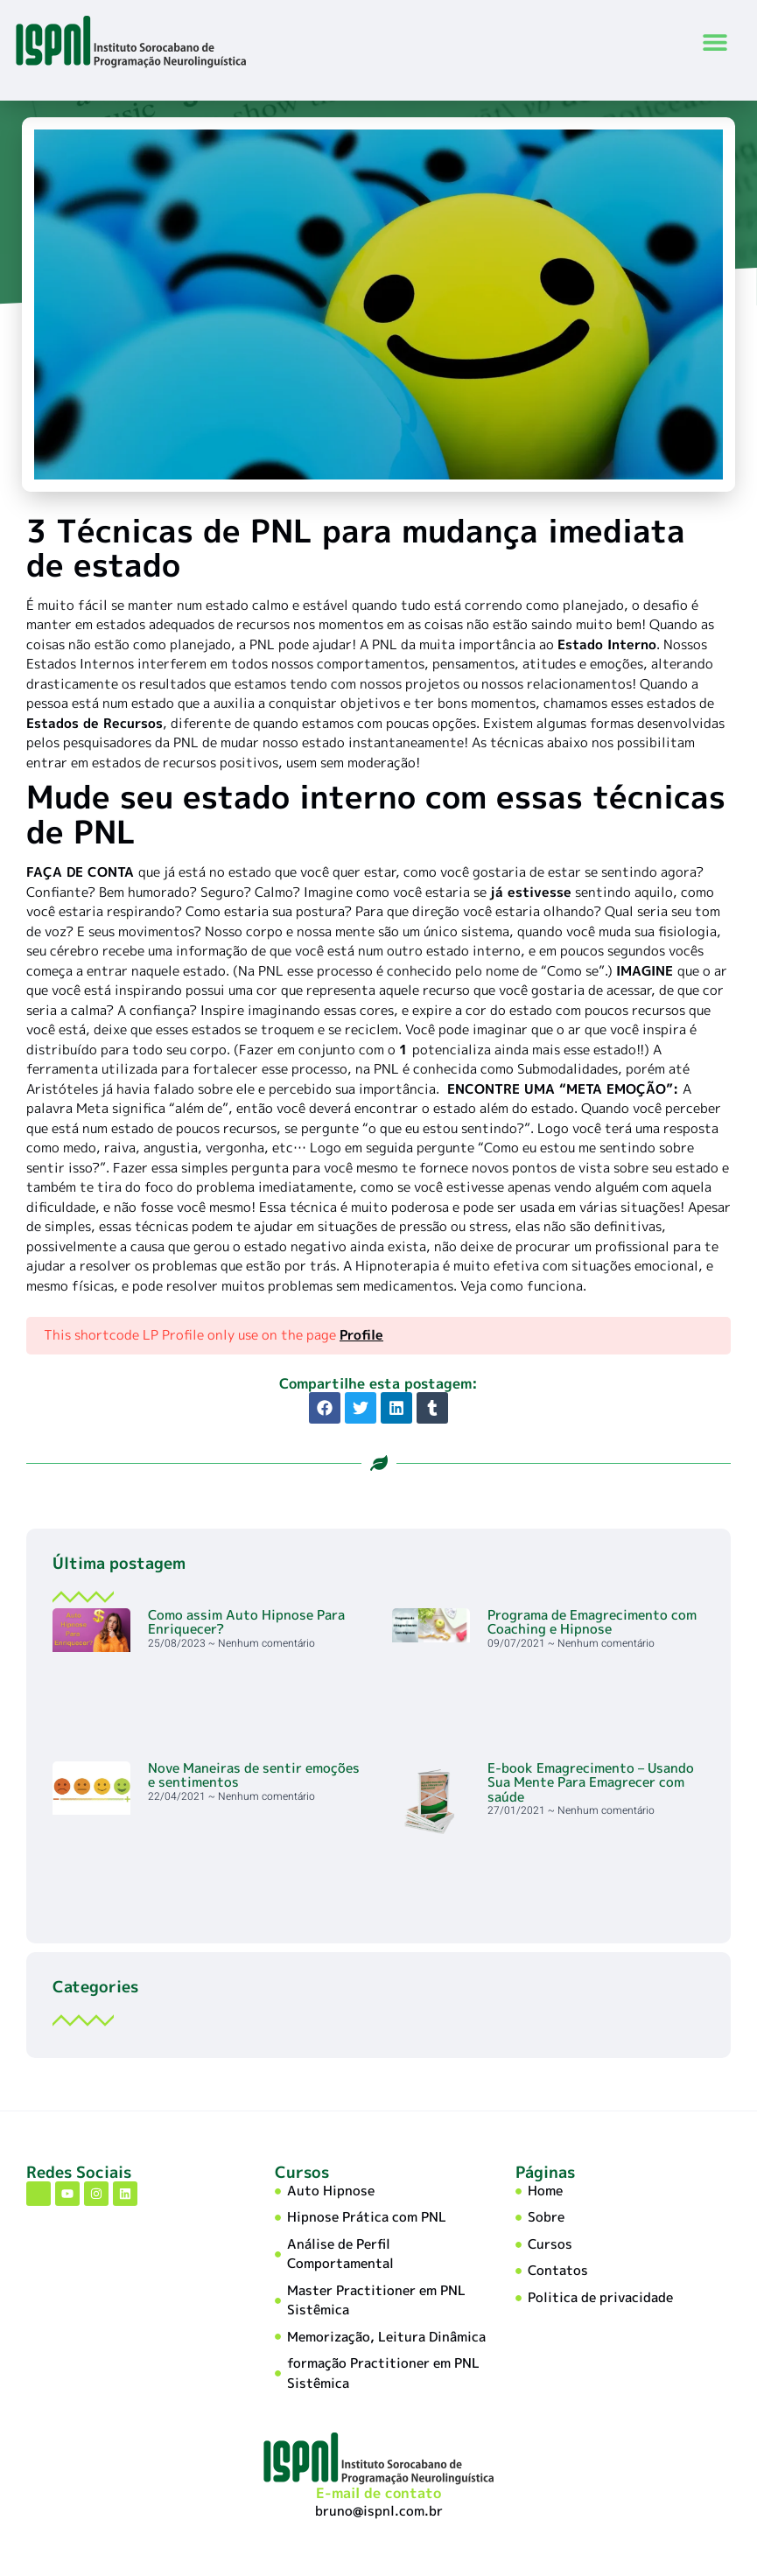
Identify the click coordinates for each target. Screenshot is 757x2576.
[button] (714, 41)
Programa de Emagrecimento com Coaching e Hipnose (592, 1624)
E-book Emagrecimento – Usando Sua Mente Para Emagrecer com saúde (590, 1784)
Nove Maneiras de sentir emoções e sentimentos (254, 1777)
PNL (262, 646)
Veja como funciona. (523, 1287)
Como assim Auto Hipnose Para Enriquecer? (246, 1624)
